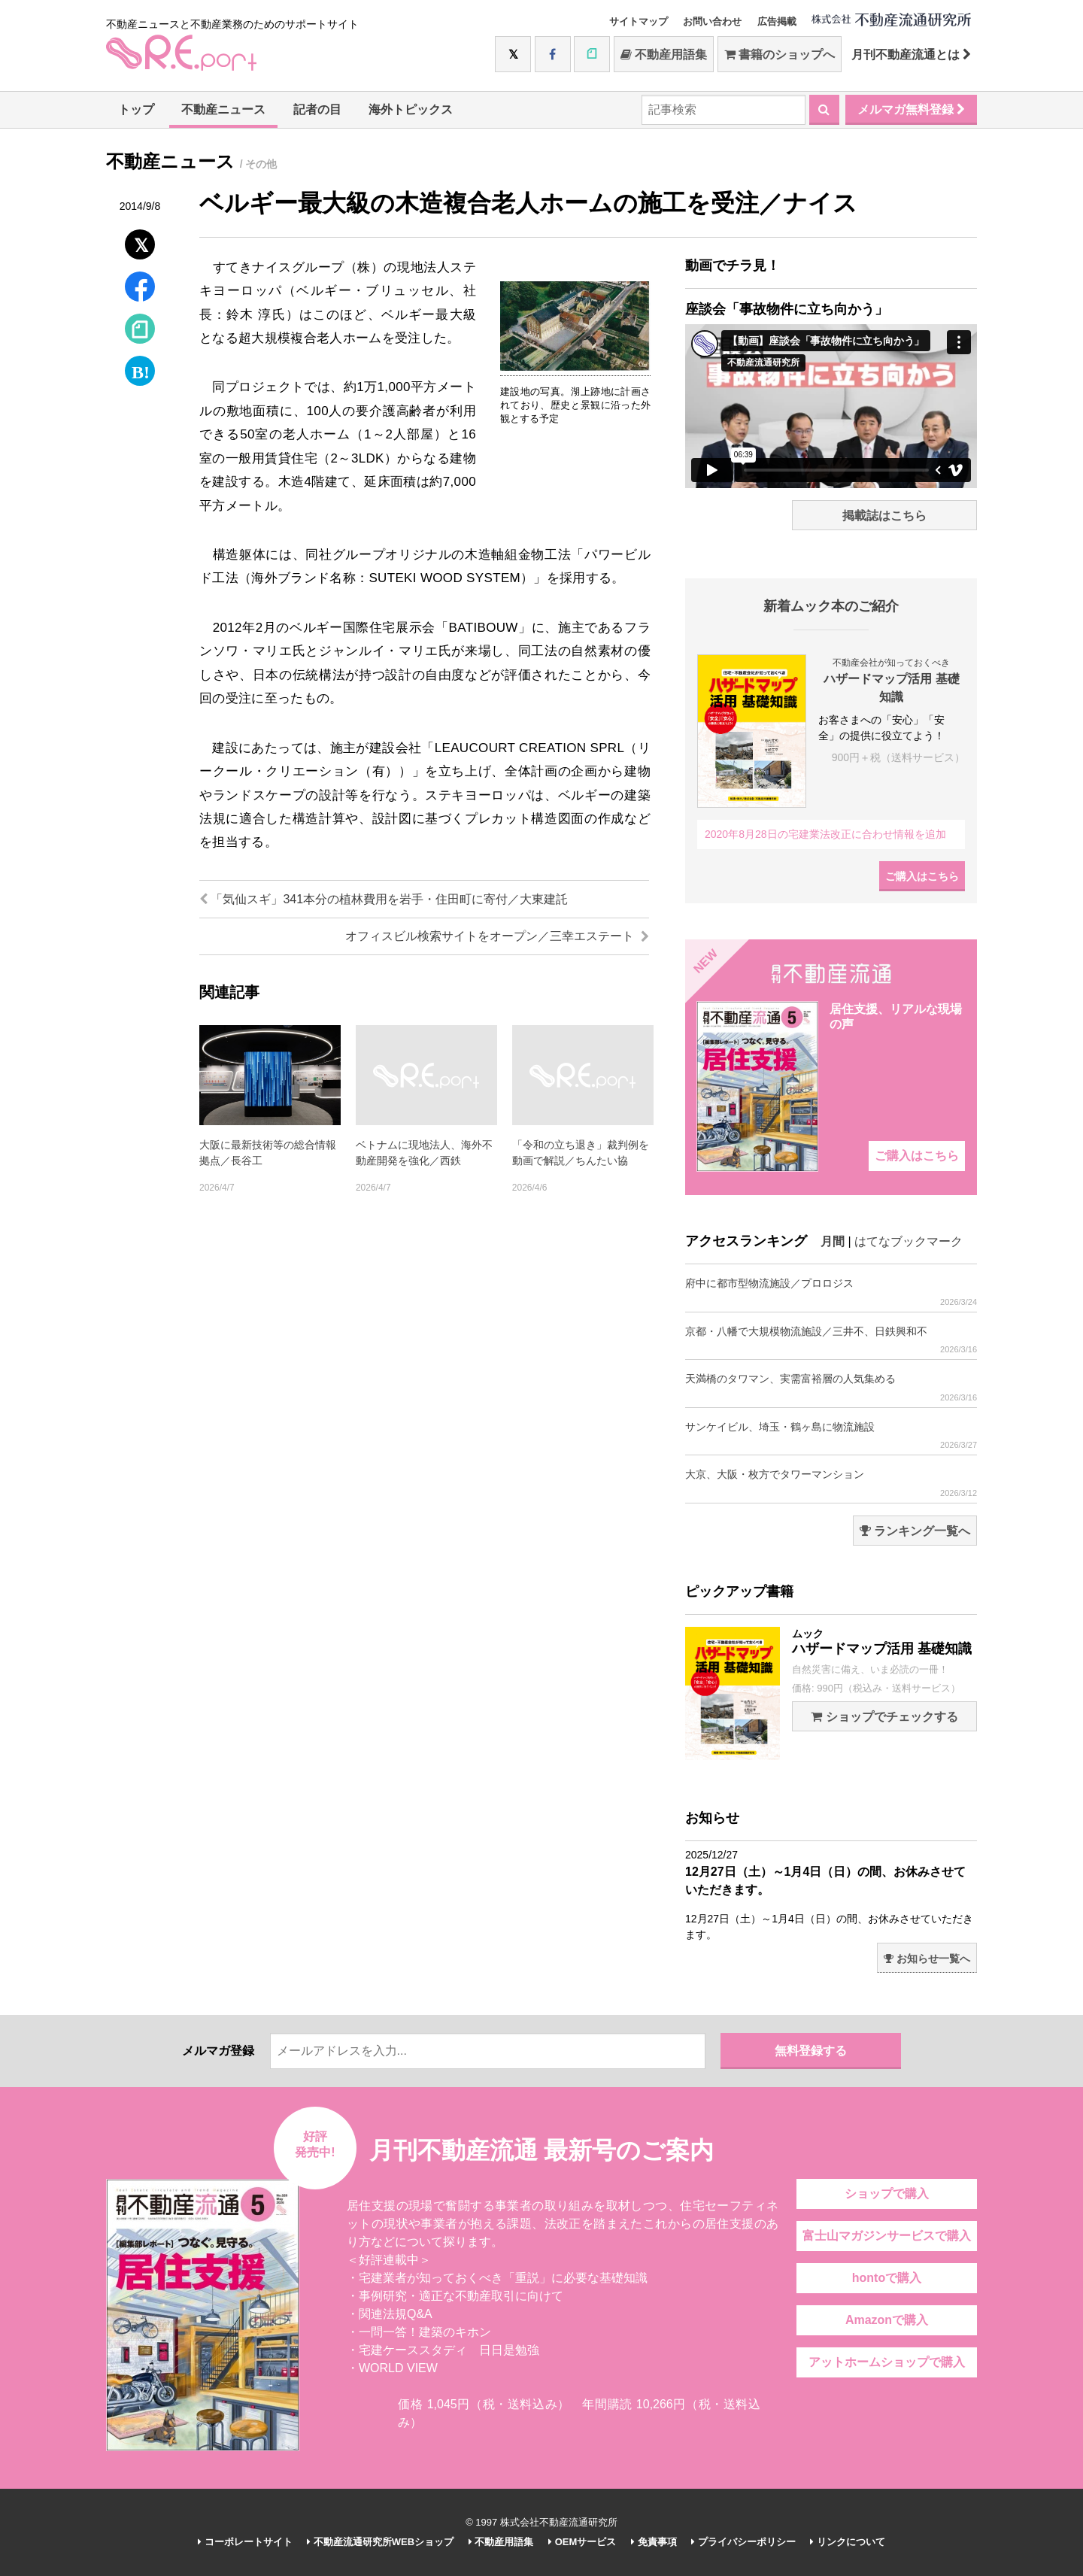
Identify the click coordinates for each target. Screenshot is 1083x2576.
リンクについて (847, 2541)
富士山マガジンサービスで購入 (886, 2235)
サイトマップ (638, 21)
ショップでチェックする (884, 1716)
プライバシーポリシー (743, 2541)
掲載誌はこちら (884, 515)
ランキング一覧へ (915, 1531)
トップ (136, 109)
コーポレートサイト (245, 2541)
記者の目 (317, 109)
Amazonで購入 (886, 2320)
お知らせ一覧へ (927, 1958)
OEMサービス (582, 2541)
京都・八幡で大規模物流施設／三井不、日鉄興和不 (831, 1340)
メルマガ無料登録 (911, 109)
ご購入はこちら (922, 876)
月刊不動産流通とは (911, 54)
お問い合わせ (712, 21)
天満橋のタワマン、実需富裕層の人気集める (831, 1387)
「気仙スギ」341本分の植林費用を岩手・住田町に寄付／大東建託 (383, 899)
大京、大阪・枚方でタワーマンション (831, 1482)
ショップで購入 (887, 2193)
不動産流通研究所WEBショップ (380, 2541)
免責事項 (654, 2541)
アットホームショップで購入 (886, 2362)
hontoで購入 (886, 2277)
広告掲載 (776, 21)
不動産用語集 (663, 54)
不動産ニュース (223, 109)
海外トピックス (411, 109)
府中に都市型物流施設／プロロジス (831, 1291)
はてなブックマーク (908, 1241)
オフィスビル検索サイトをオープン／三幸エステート (497, 936)
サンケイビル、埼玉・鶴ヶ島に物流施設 (831, 1435)
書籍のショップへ (779, 54)
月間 (833, 1241)
